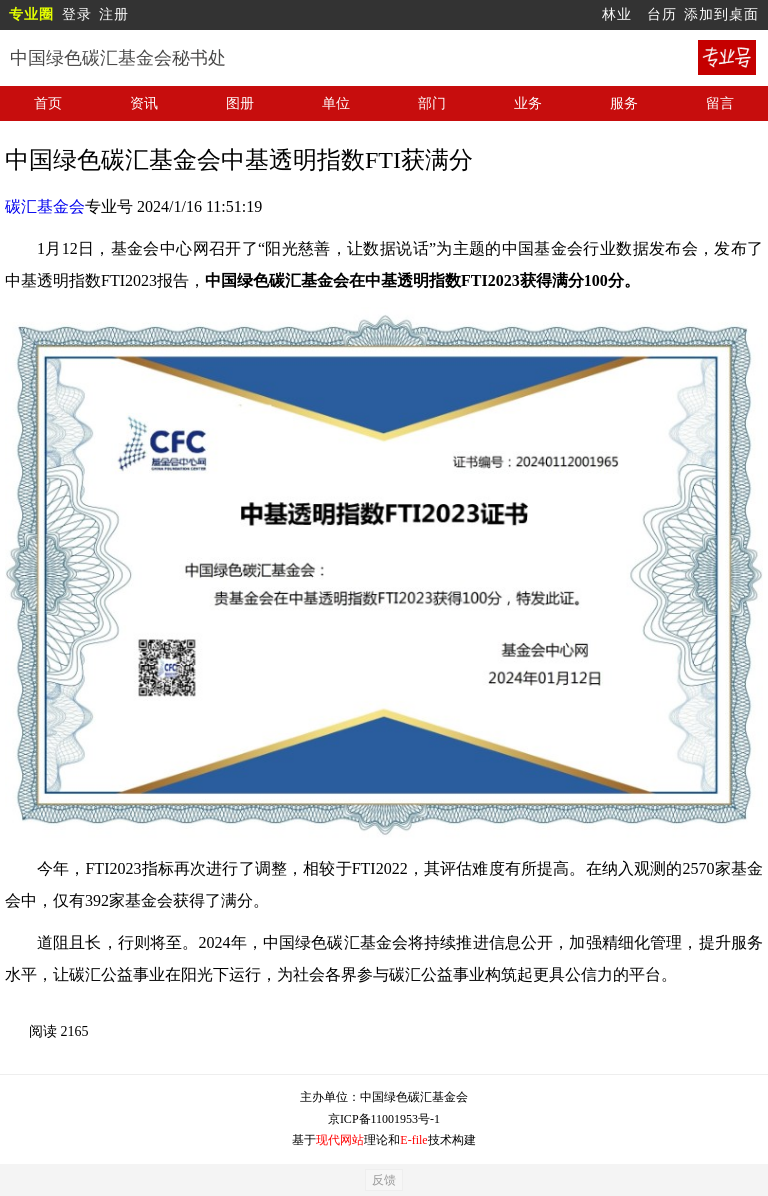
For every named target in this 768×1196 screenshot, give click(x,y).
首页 (48, 103)
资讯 (144, 103)
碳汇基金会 (45, 206)
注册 (114, 14)
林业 (617, 14)
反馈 (384, 1180)
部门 (432, 103)
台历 (662, 14)
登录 (77, 14)
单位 (336, 103)
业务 (528, 103)
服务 (624, 103)
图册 (240, 103)
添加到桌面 (721, 14)
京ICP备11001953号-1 (384, 1119)
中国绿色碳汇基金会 (414, 1097)
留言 (720, 103)
